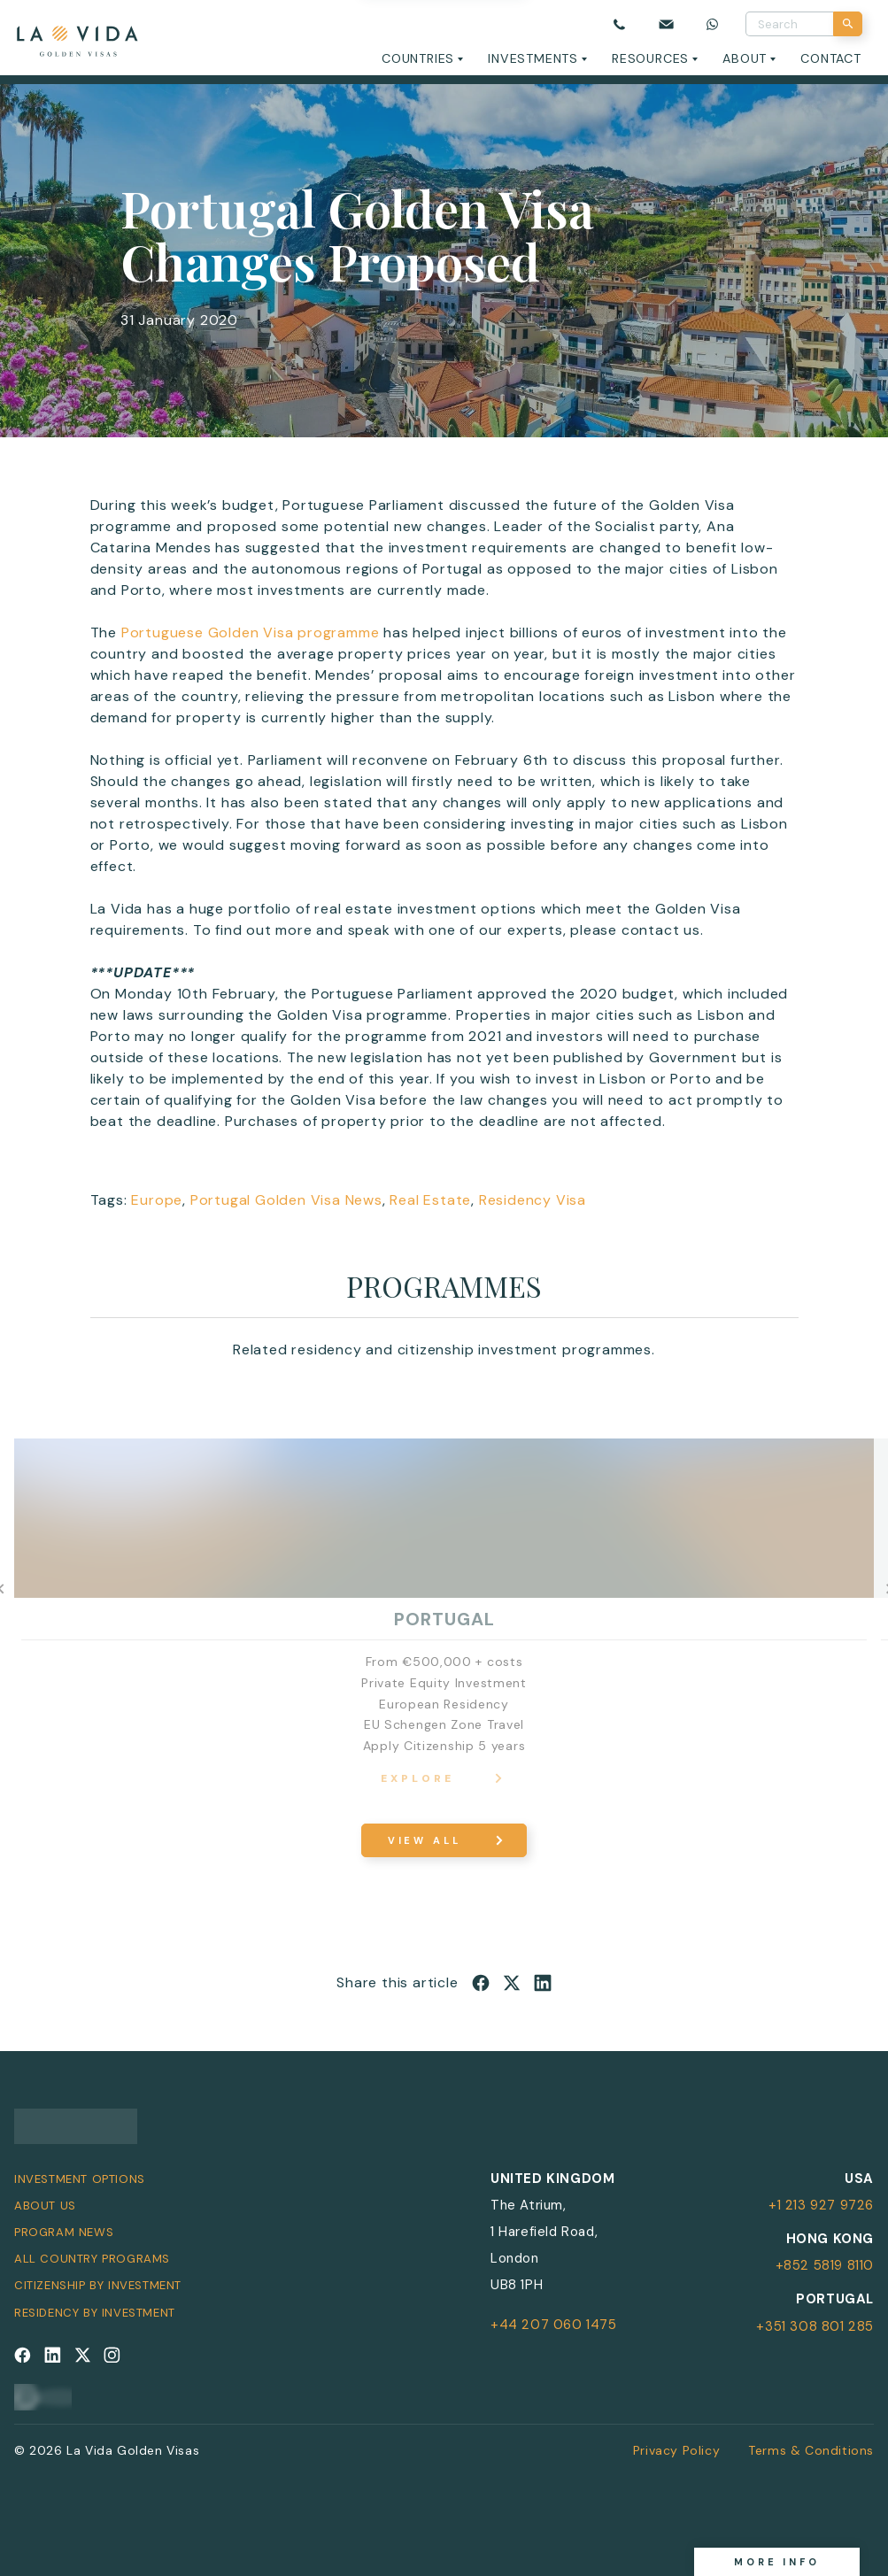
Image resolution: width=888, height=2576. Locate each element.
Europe (156, 1200)
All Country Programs (92, 2258)
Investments (533, 58)
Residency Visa (532, 1200)
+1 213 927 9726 (821, 2205)
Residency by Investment (94, 2312)
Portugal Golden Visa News (286, 1200)
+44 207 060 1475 (553, 2324)
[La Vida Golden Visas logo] (76, 38)
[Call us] (619, 23)
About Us (45, 2205)
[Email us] (665, 23)
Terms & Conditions (811, 2450)
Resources (650, 58)
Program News (63, 2232)
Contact (830, 58)
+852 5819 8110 (825, 2265)
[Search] (847, 24)
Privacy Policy (676, 2450)
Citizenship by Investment (97, 2285)
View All (424, 1840)
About (744, 58)
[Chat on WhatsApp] (711, 23)
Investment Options (79, 2179)
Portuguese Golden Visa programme (250, 632)
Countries (418, 58)
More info (777, 2562)
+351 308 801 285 (815, 2326)
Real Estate (430, 1200)
